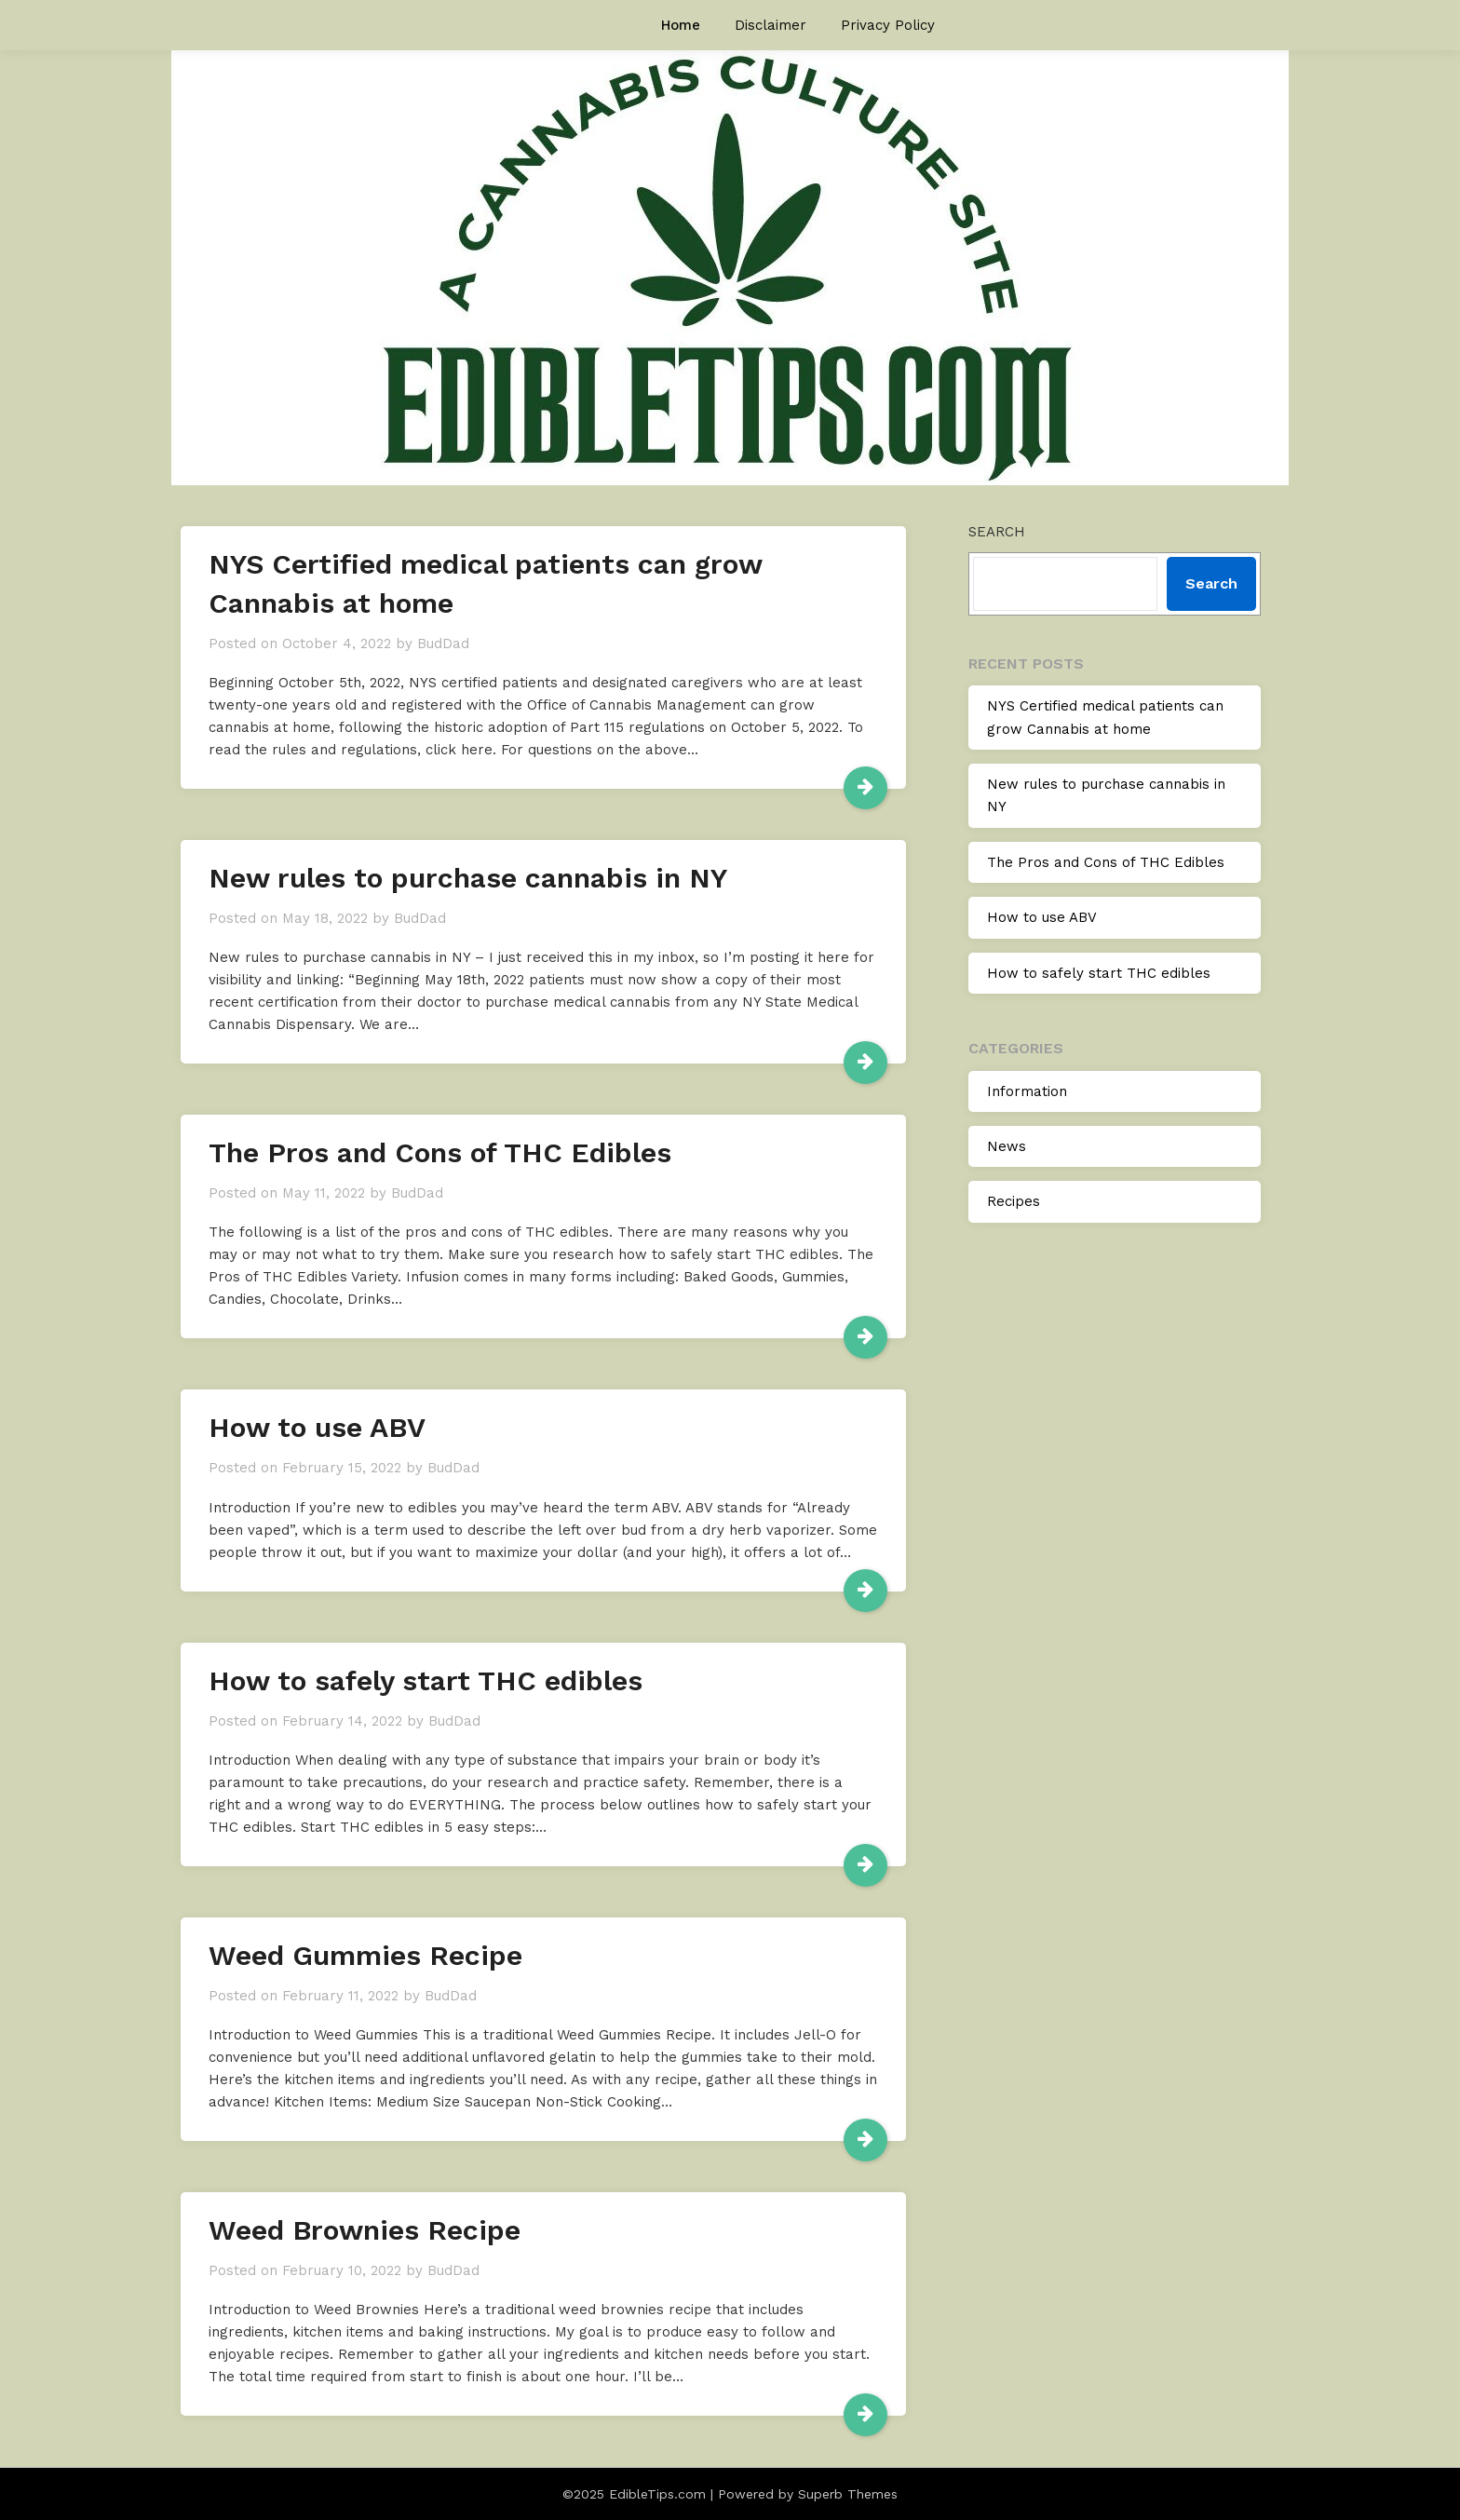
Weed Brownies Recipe (364, 2230)
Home (680, 25)
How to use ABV (317, 1427)
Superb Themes (848, 2493)
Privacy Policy (888, 25)
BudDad (443, 643)
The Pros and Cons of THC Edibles (440, 1152)
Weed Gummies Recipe (365, 1955)
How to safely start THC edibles (425, 1680)
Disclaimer (770, 25)
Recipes (1013, 1201)
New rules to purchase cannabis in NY (468, 877)
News (1006, 1146)
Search (996, 531)
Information (1027, 1091)
